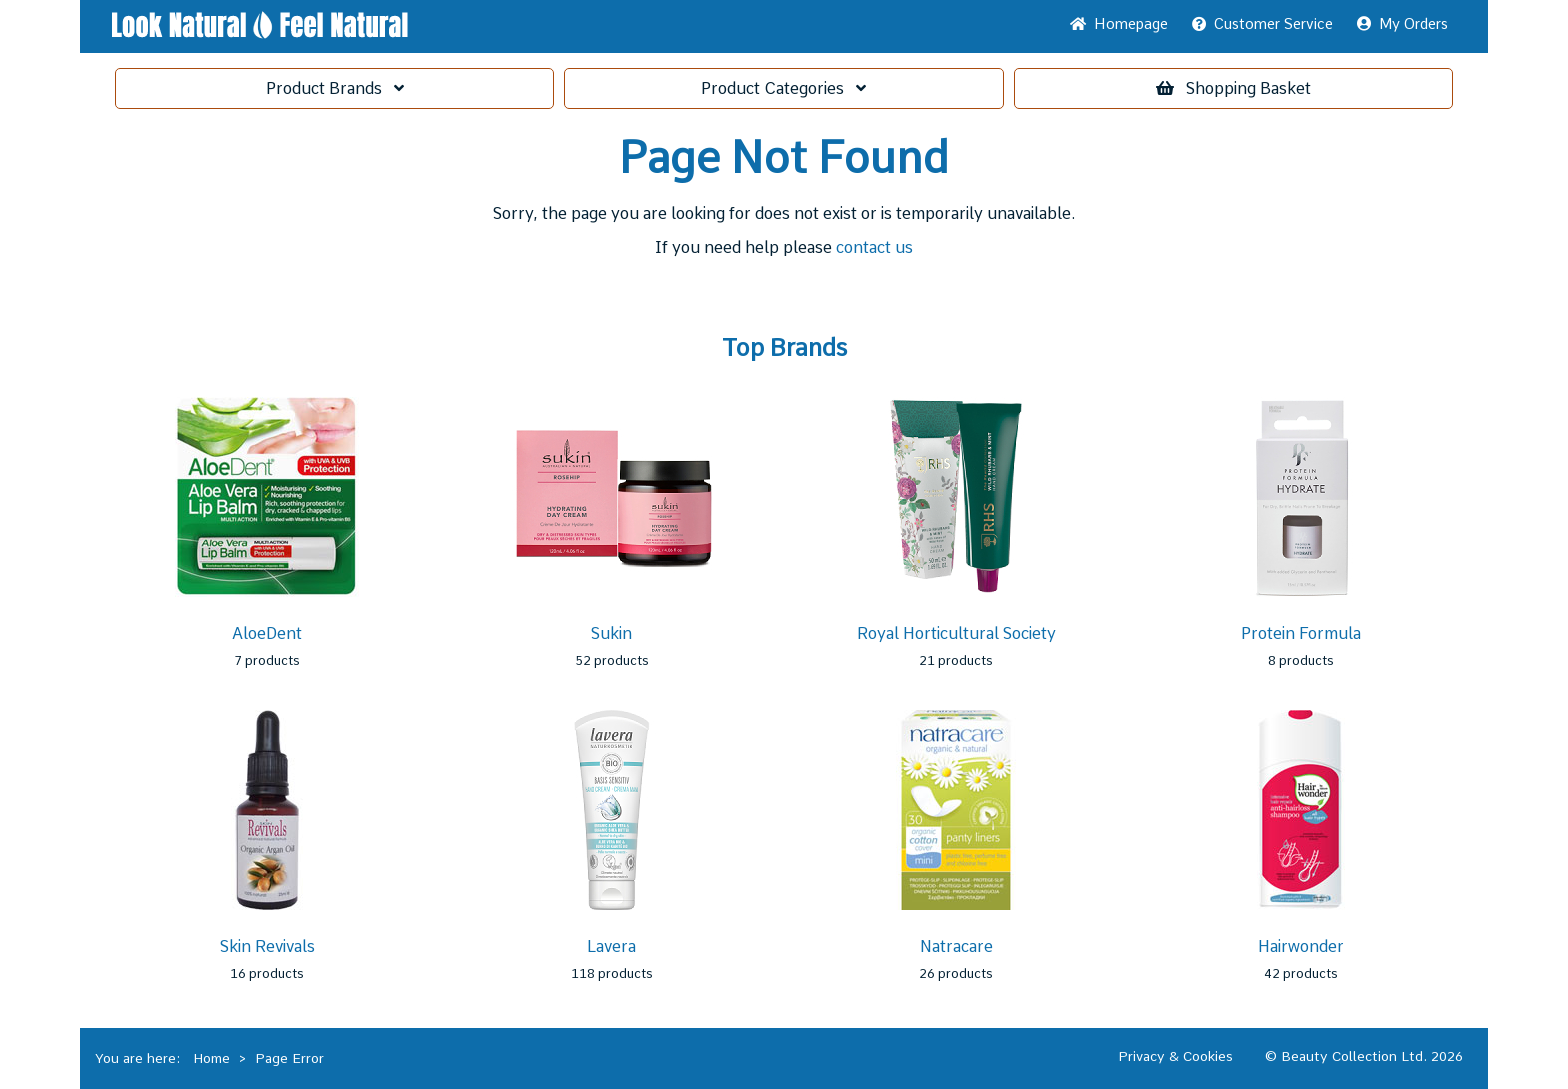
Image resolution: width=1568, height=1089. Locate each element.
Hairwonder (1301, 946)
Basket (1233, 88)
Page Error (289, 1058)
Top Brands (784, 348)
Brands (335, 88)
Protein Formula (1301, 633)
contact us (874, 247)
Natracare (956, 946)
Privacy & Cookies (1175, 1056)
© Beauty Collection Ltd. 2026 (1364, 1056)
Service (1262, 24)
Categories (783, 88)
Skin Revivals (267, 946)
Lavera (611, 946)
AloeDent (267, 633)
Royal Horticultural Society (956, 633)
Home (1119, 24)
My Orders (1402, 24)
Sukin (611, 633)
